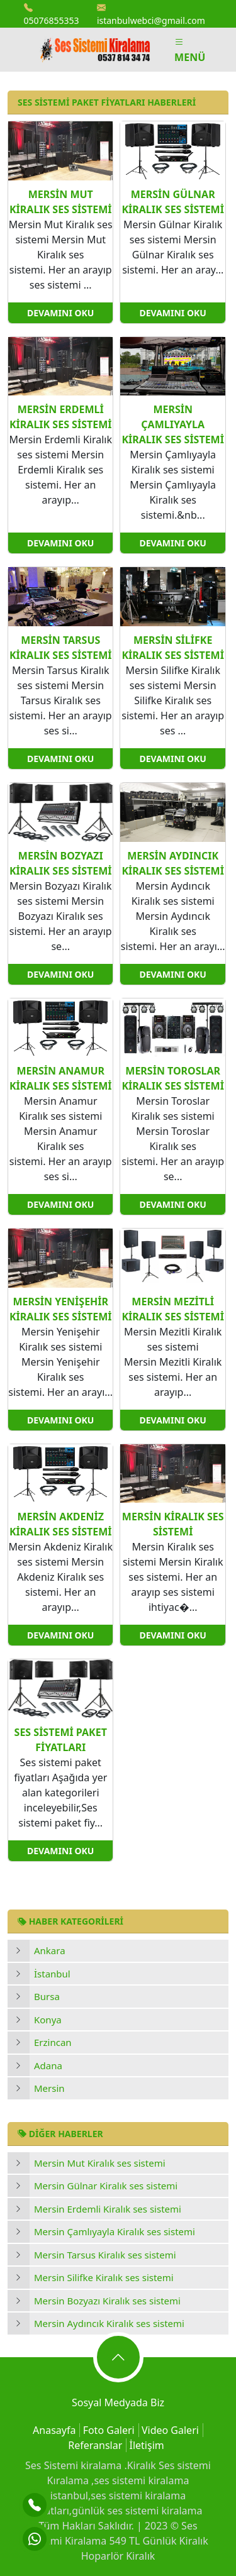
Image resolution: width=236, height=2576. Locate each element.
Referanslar (95, 2445)
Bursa (47, 1996)
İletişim (146, 2445)
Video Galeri (170, 2430)
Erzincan (53, 2042)
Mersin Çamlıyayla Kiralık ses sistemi (114, 2231)
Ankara (49, 1950)
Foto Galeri (109, 2430)
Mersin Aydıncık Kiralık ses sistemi (109, 2323)
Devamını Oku (60, 313)
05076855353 (51, 13)
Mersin (49, 2088)
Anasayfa (54, 2430)
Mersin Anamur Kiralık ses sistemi (60, 1078)
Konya (48, 2019)
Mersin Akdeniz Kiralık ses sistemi (60, 1524)
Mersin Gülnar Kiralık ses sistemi (105, 2185)
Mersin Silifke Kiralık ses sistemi (104, 2277)
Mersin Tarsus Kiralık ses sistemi (105, 2254)
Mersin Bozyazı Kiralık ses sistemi (107, 2300)
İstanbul (52, 1973)
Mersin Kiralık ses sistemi (173, 1524)
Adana (48, 2065)
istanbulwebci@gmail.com (151, 13)
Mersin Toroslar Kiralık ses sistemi (172, 1078)
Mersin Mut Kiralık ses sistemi (100, 2163)
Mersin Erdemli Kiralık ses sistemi (107, 2209)
